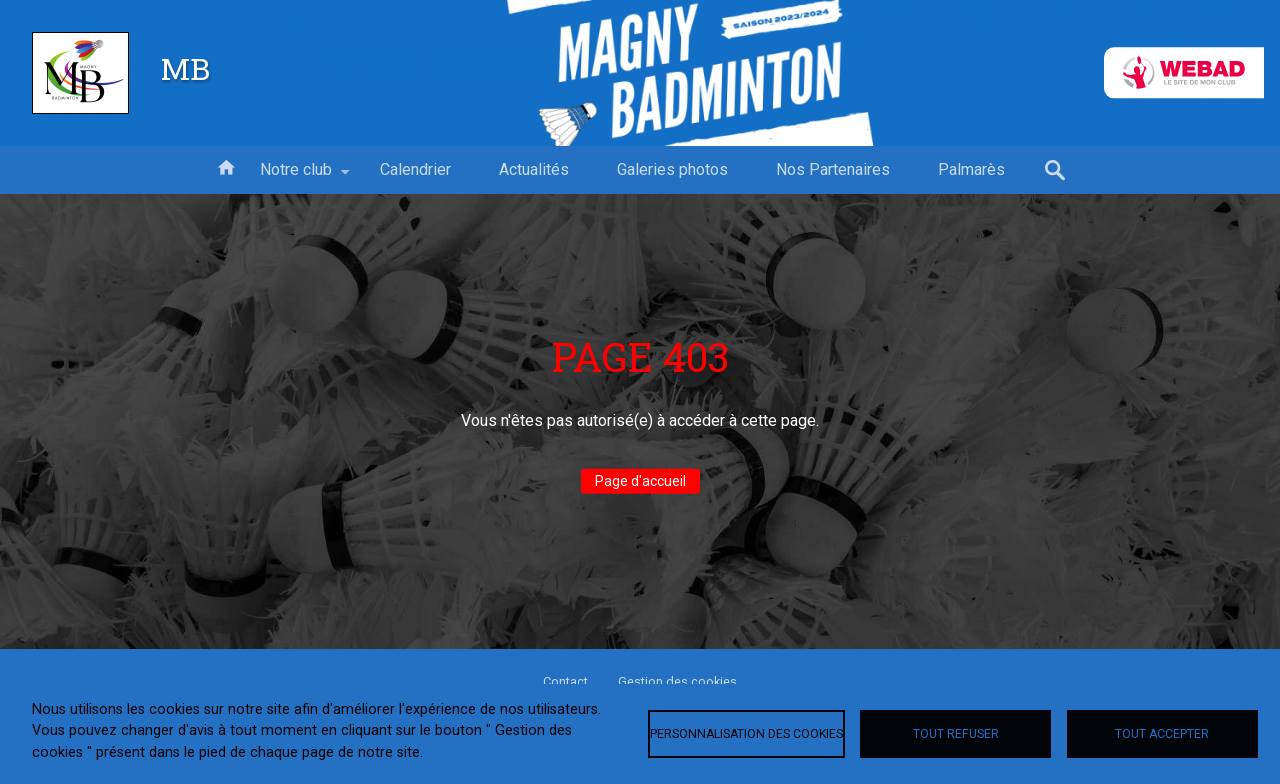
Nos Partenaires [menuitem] (833, 169)
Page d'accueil (640, 481)
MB (185, 68)
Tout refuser (956, 734)
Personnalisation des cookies (746, 734)
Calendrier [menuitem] (415, 169)
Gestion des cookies (677, 681)
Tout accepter (1162, 734)
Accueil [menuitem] (226, 166)
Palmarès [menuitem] (971, 169)
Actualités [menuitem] (534, 169)
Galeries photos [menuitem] (672, 169)
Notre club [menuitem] (296, 177)
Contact (565, 681)
